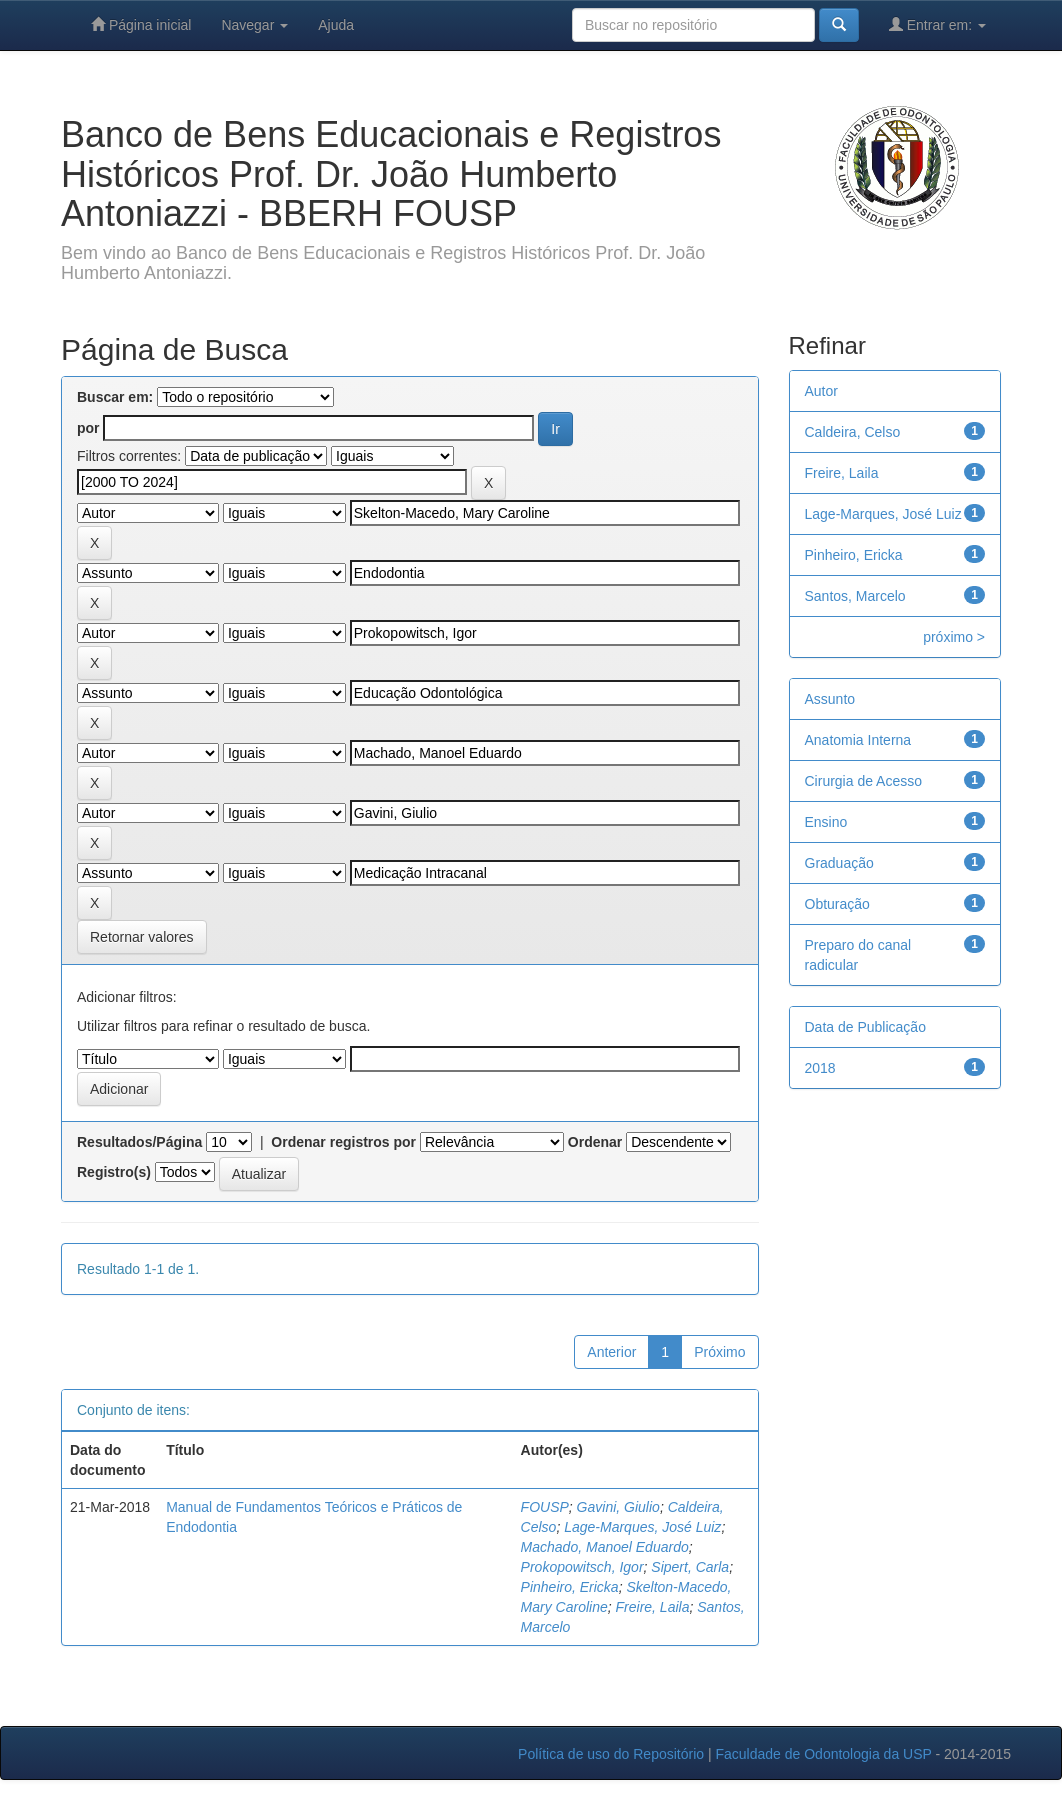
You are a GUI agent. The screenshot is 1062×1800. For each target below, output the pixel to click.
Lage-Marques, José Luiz (642, 1527)
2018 (820, 1068)
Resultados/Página (139, 1142)
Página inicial (141, 24)
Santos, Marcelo (855, 596)
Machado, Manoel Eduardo (605, 1547)
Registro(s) (114, 1172)
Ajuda (336, 25)
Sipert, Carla (690, 1567)
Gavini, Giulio (618, 1507)
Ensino (826, 822)
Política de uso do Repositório (611, 1754)
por (88, 428)
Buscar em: (115, 397)
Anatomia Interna (858, 740)
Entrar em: (937, 24)
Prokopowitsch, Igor (582, 1567)
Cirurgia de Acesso (864, 781)
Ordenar (595, 1142)
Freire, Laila (653, 1607)
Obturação (837, 904)
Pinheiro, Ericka (570, 1587)
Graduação (839, 863)
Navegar (254, 25)
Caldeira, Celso (853, 432)
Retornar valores (142, 937)
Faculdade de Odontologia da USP (823, 1754)
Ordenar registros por (343, 1142)
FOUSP (545, 1507)
